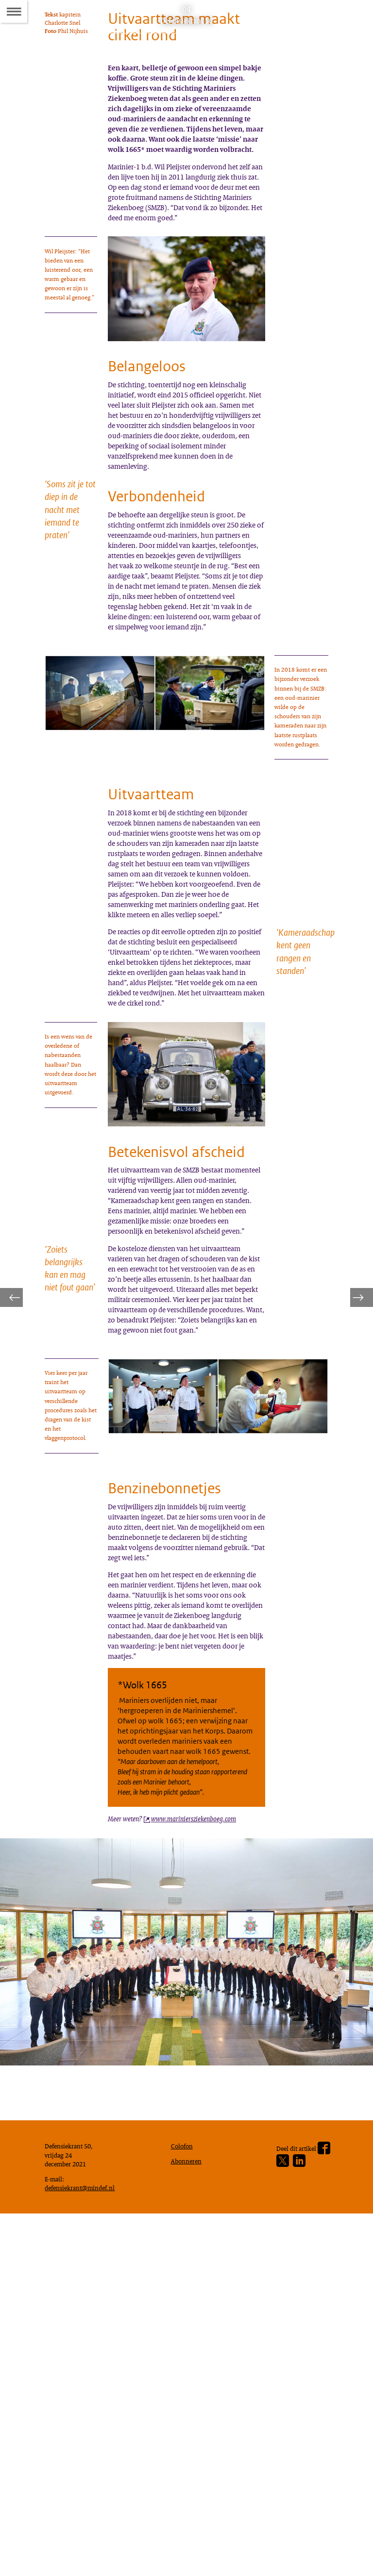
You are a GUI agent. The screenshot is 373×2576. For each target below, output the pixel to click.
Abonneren (188, 2517)
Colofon (184, 2500)
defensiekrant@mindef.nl (84, 2547)
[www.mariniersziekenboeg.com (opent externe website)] (197, 2160)
